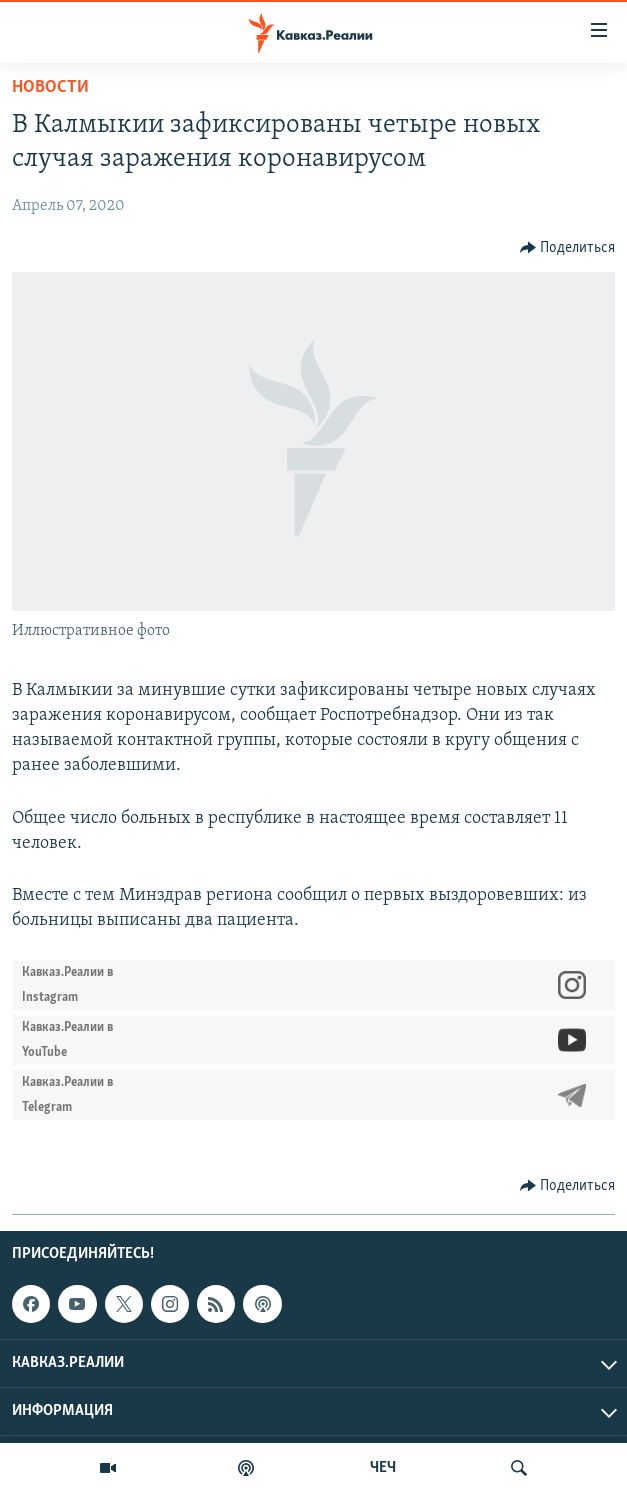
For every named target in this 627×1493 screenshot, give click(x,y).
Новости (50, 87)
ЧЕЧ (383, 1468)
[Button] (568, 248)
